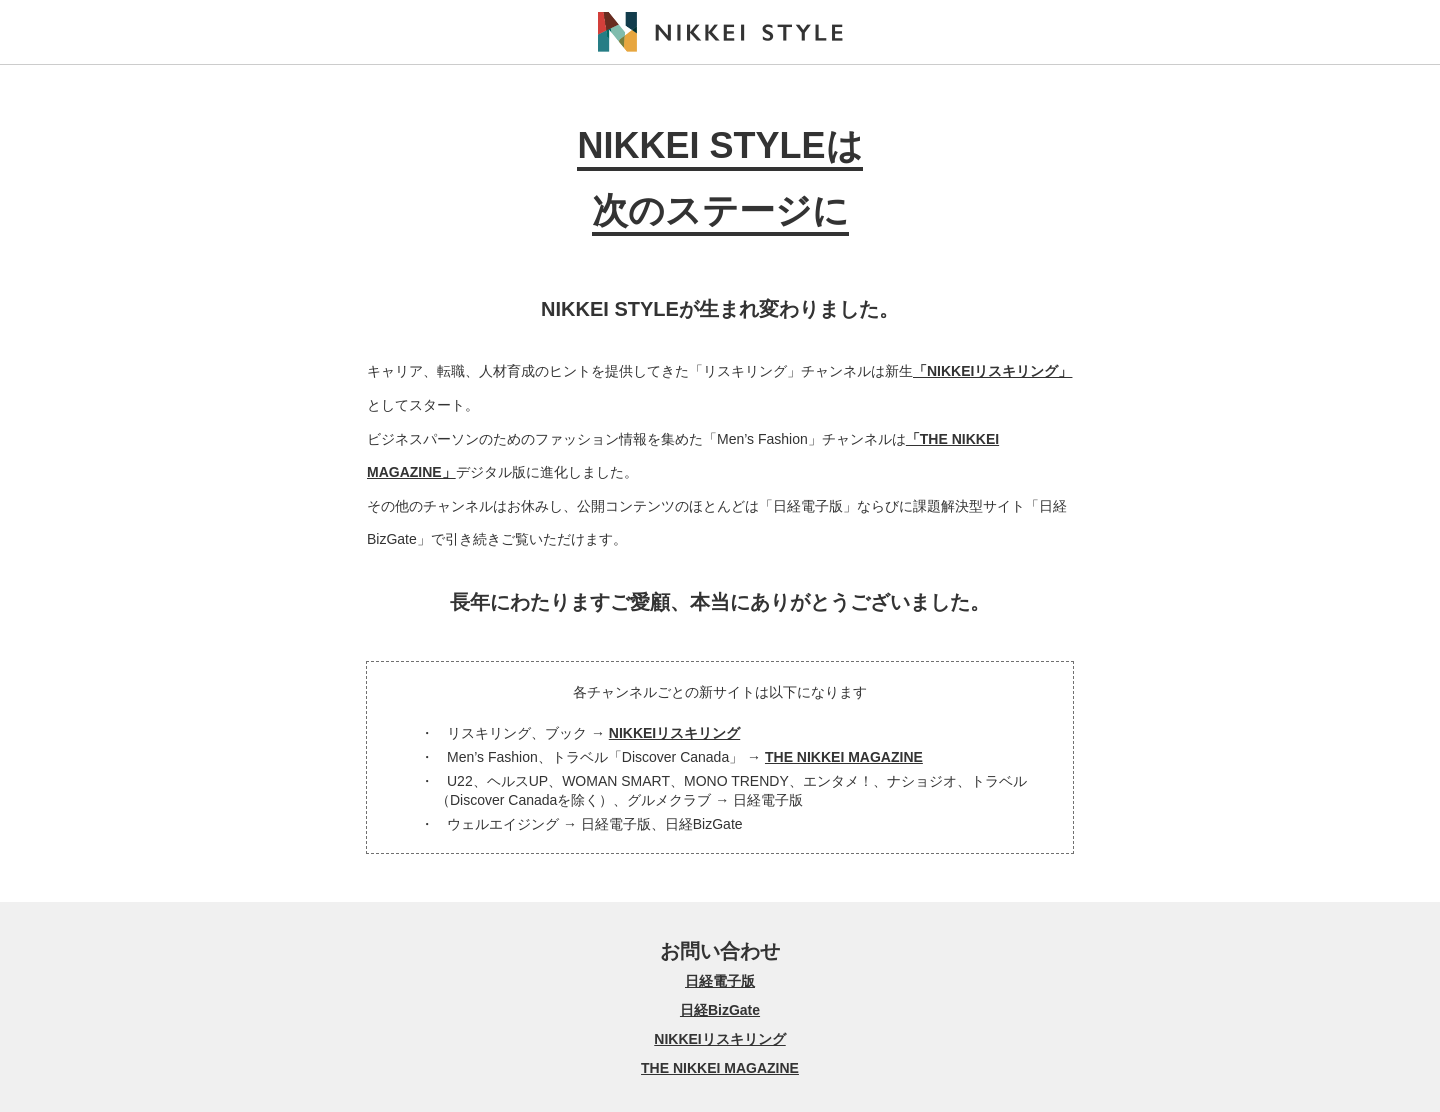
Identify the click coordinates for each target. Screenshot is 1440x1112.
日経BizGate (720, 1010)
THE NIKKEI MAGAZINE (844, 757)
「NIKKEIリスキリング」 (992, 371)
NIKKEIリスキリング (674, 733)
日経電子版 (720, 981)
